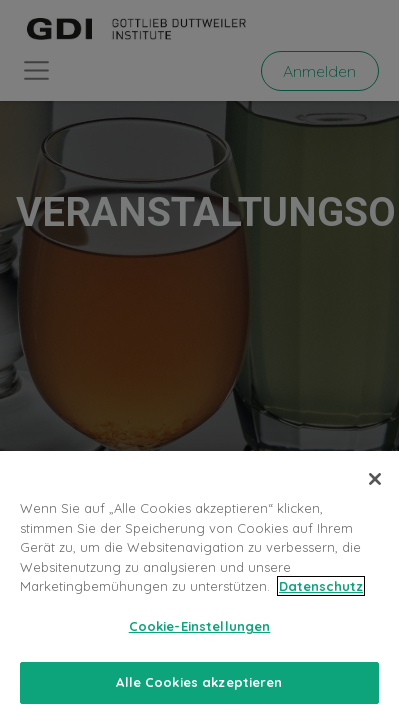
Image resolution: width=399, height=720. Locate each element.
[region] (199, 585)
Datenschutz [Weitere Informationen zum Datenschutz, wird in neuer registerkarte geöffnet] (321, 586)
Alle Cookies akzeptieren (199, 682)
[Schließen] (375, 479)
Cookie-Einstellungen (200, 626)
